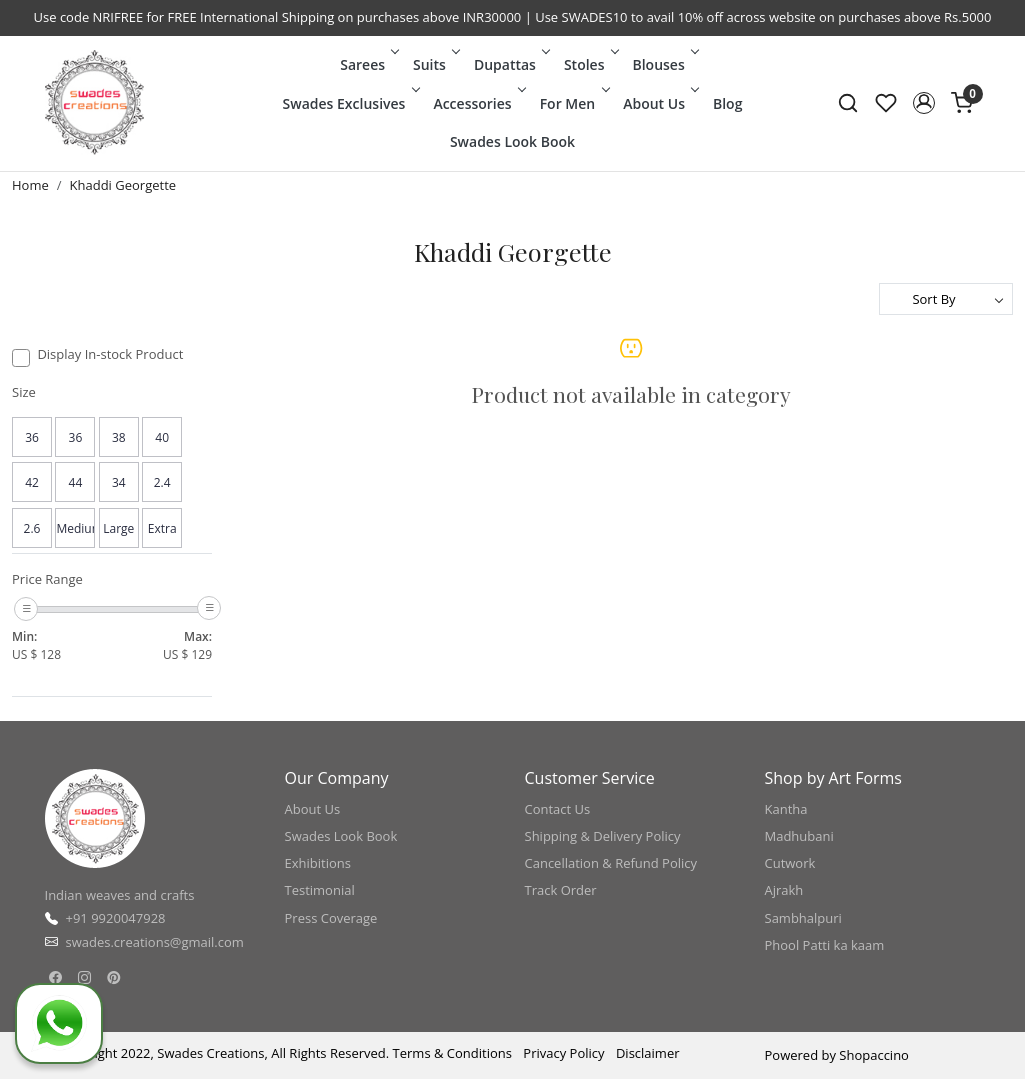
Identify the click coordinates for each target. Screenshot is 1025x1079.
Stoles (590, 64)
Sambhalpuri (803, 918)
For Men (573, 103)
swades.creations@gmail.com (155, 942)
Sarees (368, 64)
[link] (848, 103)
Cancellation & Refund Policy (611, 863)
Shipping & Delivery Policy (603, 836)
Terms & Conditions (452, 1053)
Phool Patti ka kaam (825, 945)
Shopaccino (874, 1055)
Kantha (786, 809)
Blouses (663, 64)
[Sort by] (946, 299)
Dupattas (510, 64)
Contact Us (558, 809)
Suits (435, 64)
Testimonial (320, 890)
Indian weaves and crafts (120, 895)
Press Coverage (331, 918)
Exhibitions (318, 863)
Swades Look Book (512, 141)
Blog (727, 103)
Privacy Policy (563, 1053)
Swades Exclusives (350, 103)
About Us (659, 103)
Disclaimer (648, 1053)
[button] (924, 103)
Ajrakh (784, 890)
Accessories (477, 103)
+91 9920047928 (116, 918)
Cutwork (790, 863)
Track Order (561, 890)
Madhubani (799, 836)
